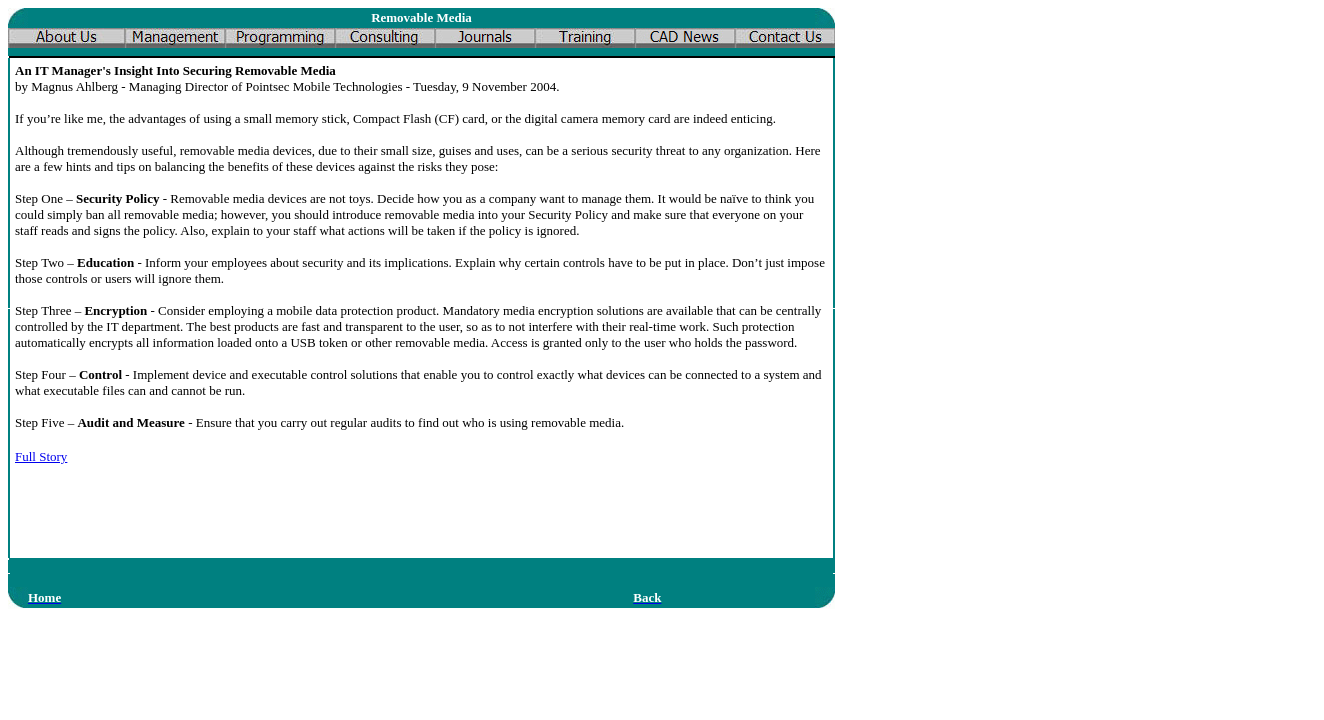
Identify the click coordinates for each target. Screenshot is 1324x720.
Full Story (41, 456)
